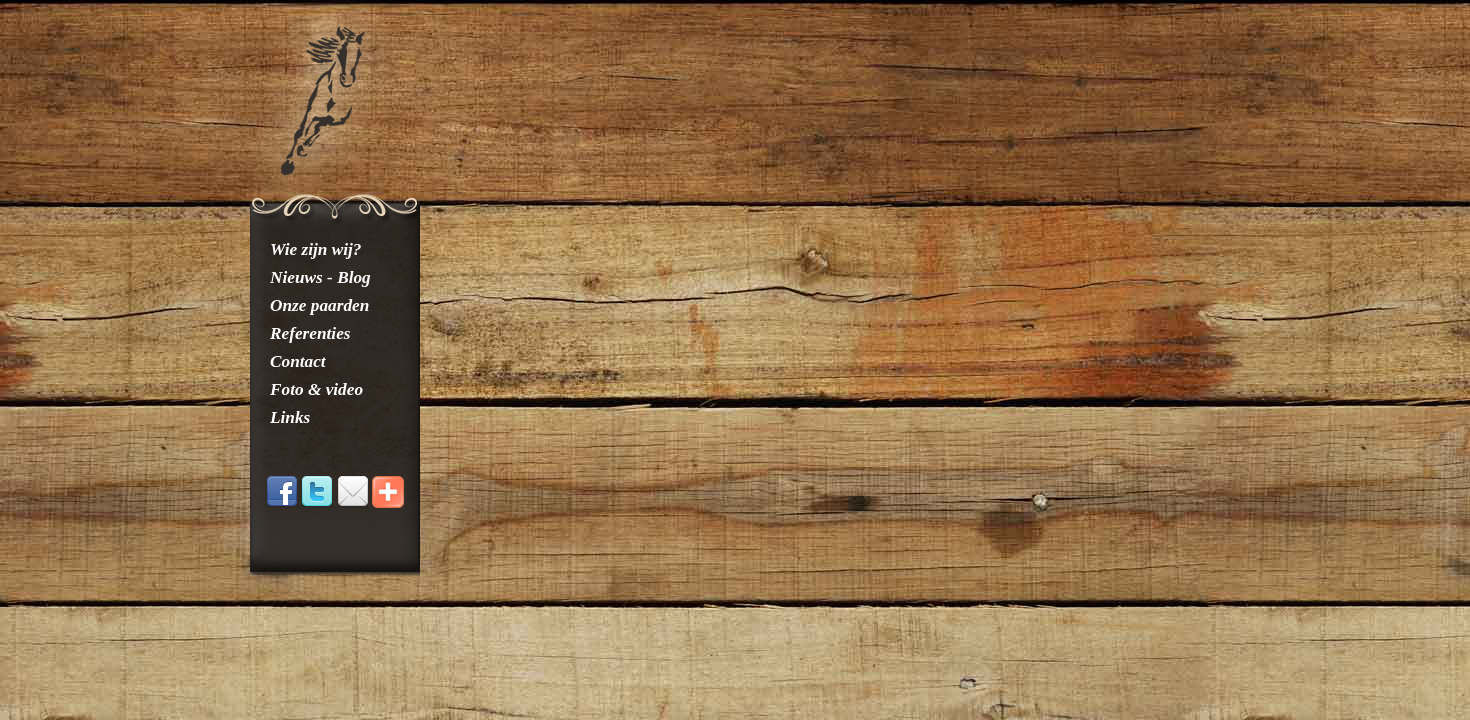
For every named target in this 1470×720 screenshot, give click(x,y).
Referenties (310, 333)
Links (290, 417)
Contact (298, 361)
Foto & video (316, 389)
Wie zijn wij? (315, 249)
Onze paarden (319, 305)
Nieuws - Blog (320, 277)
